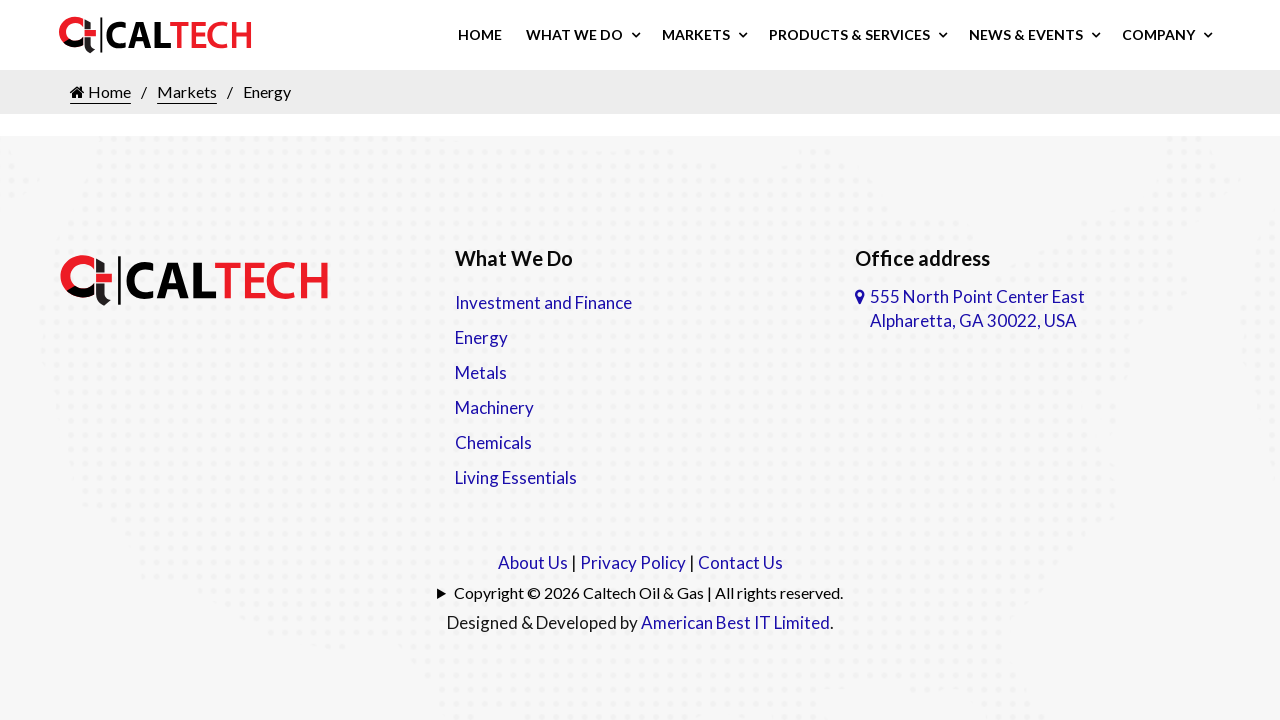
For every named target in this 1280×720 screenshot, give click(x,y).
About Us (533, 562)
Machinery (494, 407)
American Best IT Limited (735, 622)
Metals (481, 372)
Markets (696, 34)
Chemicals (493, 442)
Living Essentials (516, 477)
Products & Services (849, 34)
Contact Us (740, 562)
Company (1158, 34)
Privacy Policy (633, 562)
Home (480, 34)
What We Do (574, 34)
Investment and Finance (543, 302)
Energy (481, 337)
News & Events (1026, 34)
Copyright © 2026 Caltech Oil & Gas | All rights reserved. (648, 592)
